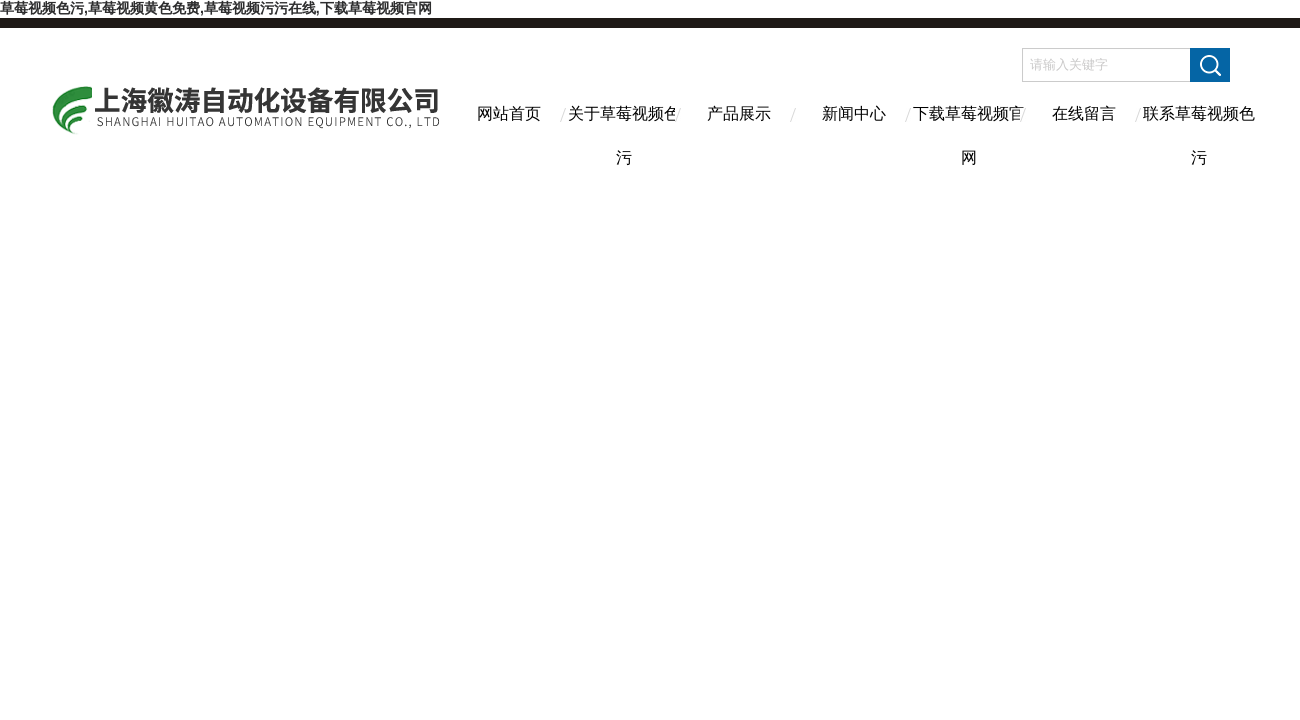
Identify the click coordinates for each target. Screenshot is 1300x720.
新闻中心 (854, 113)
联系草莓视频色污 (1199, 131)
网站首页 (509, 113)
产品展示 (739, 113)
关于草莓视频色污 (624, 131)
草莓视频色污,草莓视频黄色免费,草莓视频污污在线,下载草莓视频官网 (216, 8)
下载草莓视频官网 (969, 131)
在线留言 (1084, 113)
